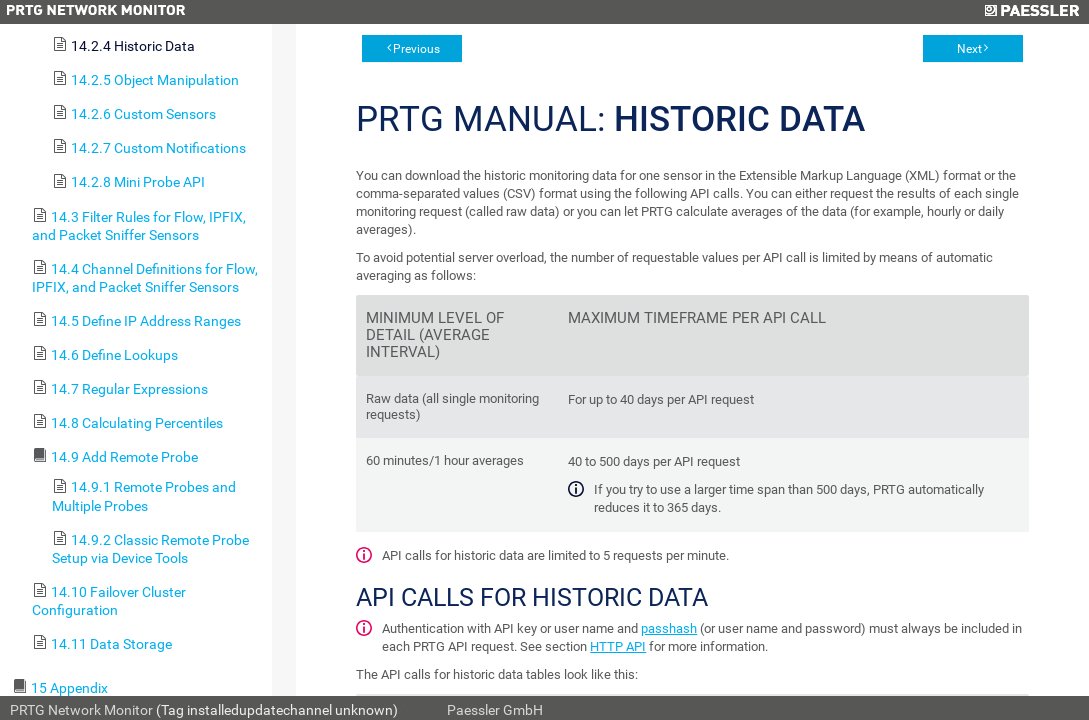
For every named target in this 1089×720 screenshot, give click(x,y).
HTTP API (618, 646)
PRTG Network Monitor (81, 710)
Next (969, 49)
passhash (669, 628)
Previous (416, 49)
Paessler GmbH (495, 710)
